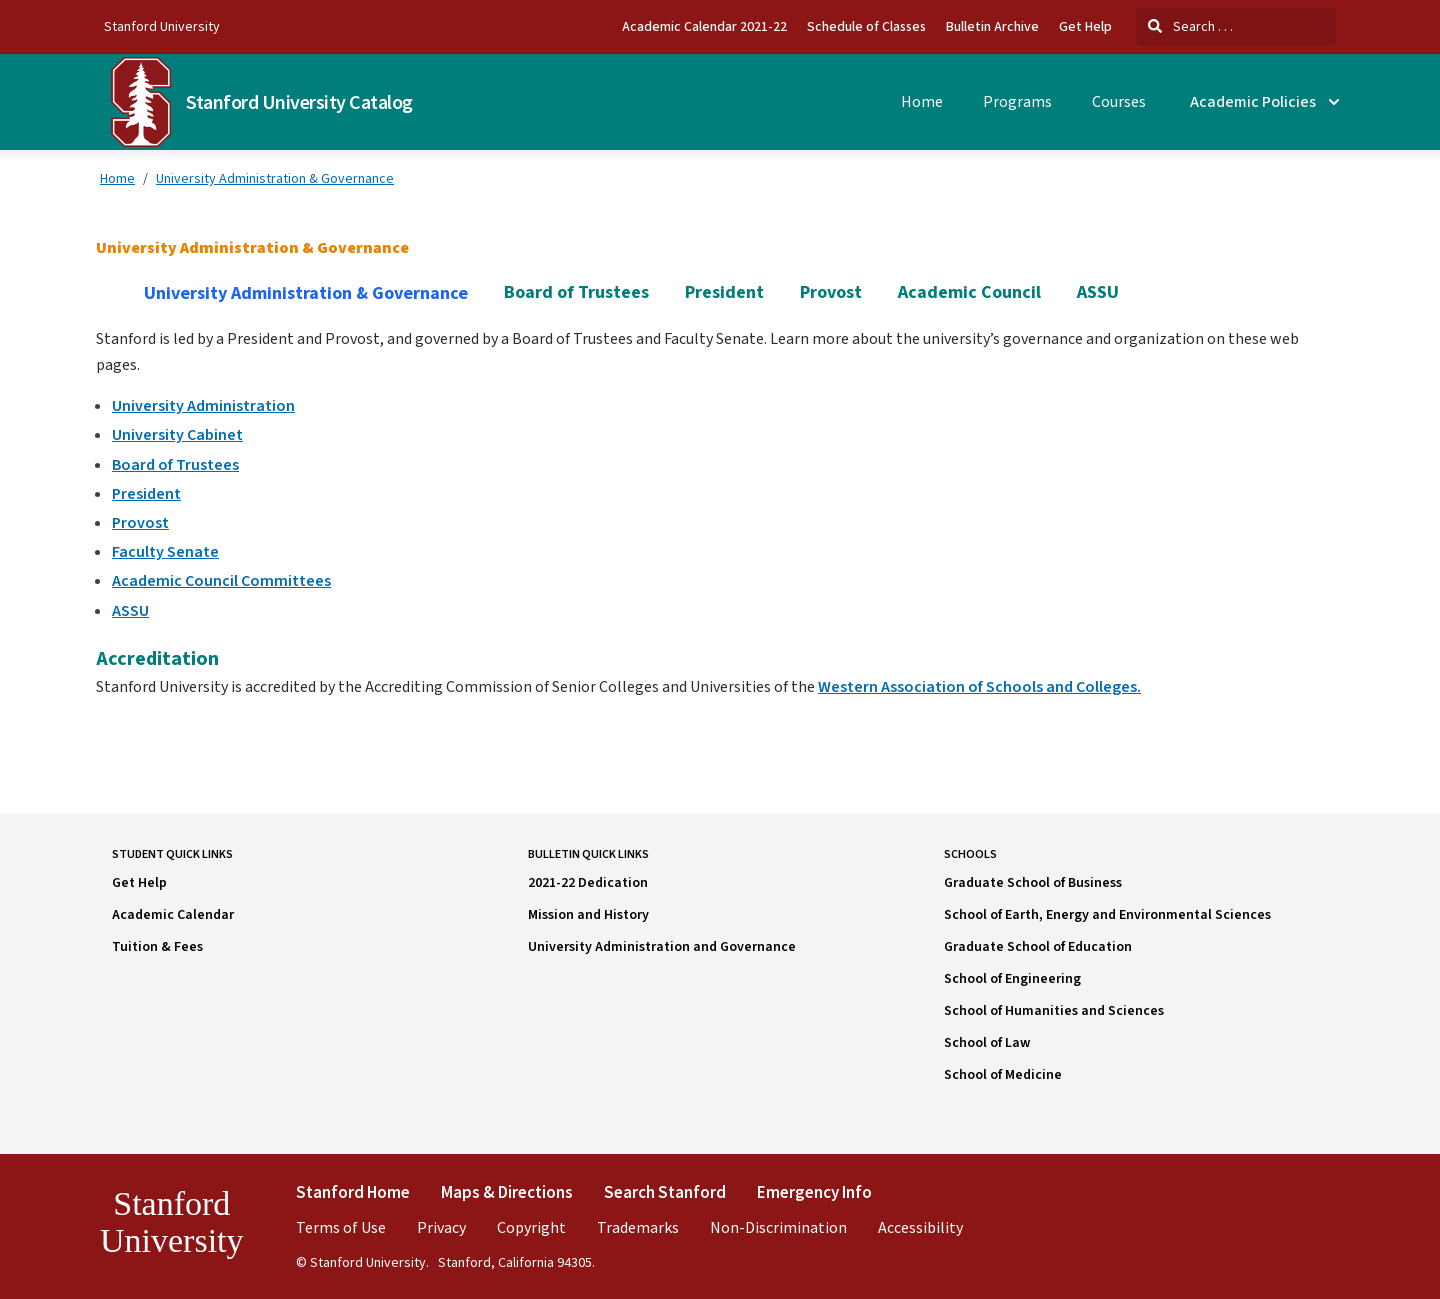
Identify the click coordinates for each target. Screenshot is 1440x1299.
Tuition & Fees (157, 947)
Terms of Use (341, 1227)
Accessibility (920, 1227)
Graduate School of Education (1038, 947)
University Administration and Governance (662, 947)
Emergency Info (814, 1192)
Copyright (531, 1227)
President (724, 292)
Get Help (1085, 27)
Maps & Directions (507, 1192)
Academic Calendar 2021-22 (704, 27)
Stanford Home (353, 1192)
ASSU (1098, 292)
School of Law (987, 1043)
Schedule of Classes (866, 27)
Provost (831, 292)
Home (922, 102)
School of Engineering (1012, 979)
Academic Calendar (173, 915)
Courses (1119, 102)
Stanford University (162, 26)
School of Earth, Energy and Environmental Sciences (1107, 915)
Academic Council (969, 292)
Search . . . (1190, 26)
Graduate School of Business (1033, 883)
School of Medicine (1003, 1075)
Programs (1017, 102)
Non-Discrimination (778, 1227)
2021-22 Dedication (588, 883)
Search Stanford (665, 1192)
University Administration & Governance (275, 178)
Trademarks (638, 1227)
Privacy (441, 1227)
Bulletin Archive (992, 27)
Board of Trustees (576, 292)
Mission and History (588, 915)
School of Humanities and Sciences (1054, 1011)
